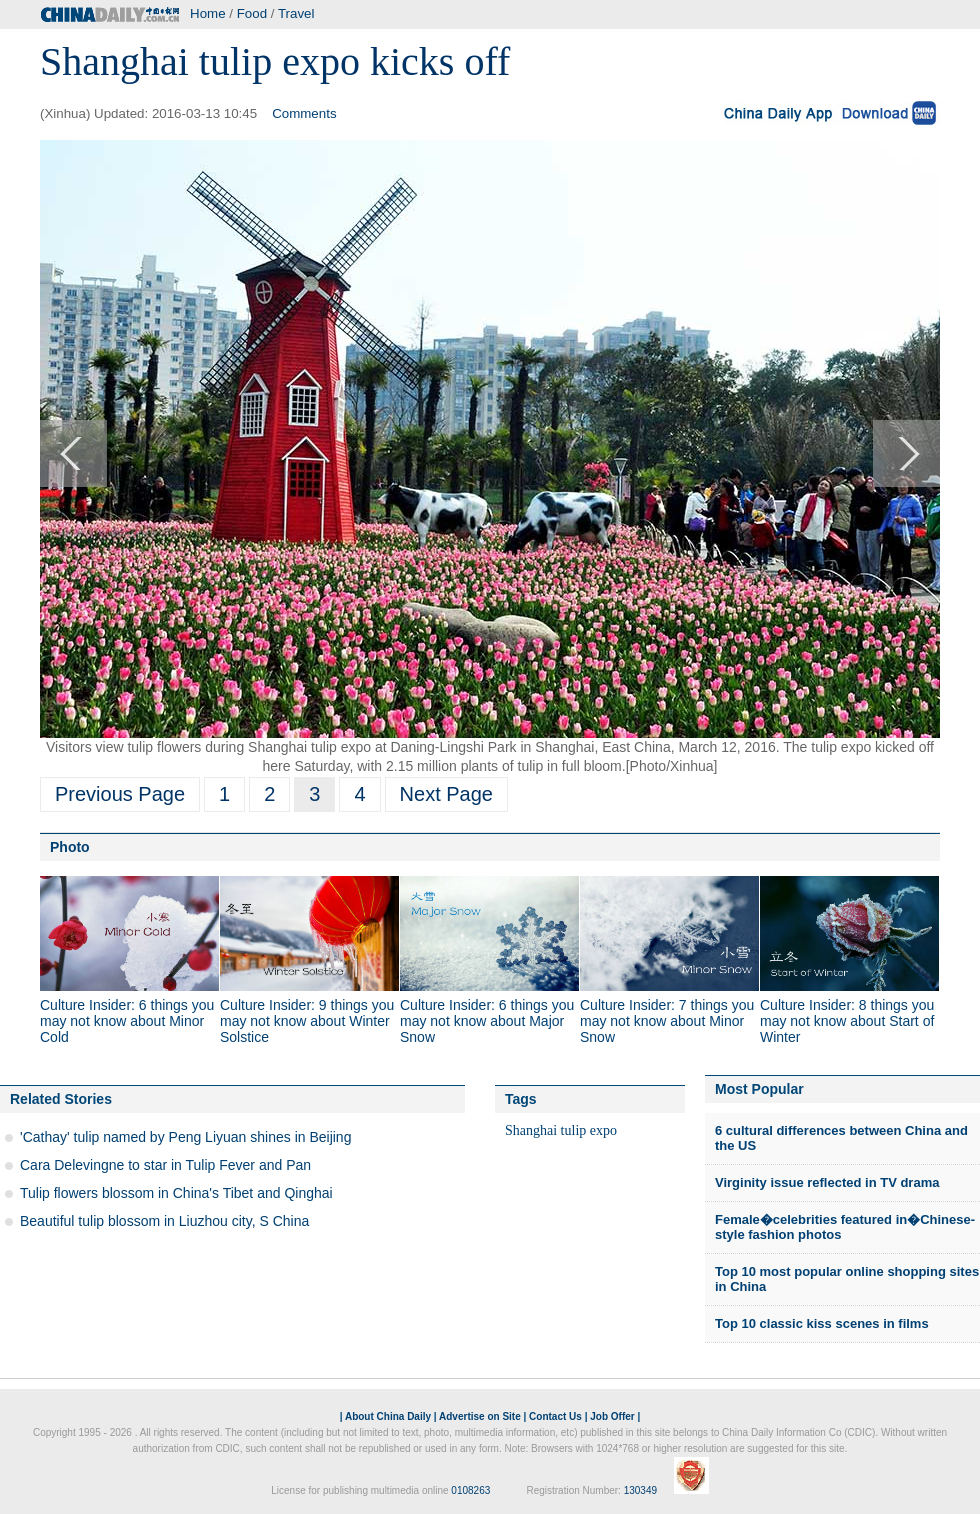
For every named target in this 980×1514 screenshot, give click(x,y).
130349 (640, 1490)
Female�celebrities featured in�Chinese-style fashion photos (845, 1227)
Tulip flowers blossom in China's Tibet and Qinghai (176, 1193)
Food (252, 13)
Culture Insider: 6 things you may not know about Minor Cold (127, 1021)
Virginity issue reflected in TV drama (827, 1182)
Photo (70, 847)
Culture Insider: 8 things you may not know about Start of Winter (847, 1021)
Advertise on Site (480, 1416)
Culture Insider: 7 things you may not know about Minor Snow (667, 1021)
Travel (296, 13)
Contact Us (555, 1416)
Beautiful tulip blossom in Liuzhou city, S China (164, 1221)
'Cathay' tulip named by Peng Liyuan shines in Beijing (185, 1137)
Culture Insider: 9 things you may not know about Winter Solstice (307, 1021)
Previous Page (120, 794)
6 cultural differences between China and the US (841, 1138)
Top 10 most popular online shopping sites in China (847, 1279)
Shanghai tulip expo (561, 1130)
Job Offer (612, 1416)
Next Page (446, 794)
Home (208, 13)
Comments (304, 113)
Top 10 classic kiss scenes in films (822, 1323)
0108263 (470, 1490)
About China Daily (388, 1416)
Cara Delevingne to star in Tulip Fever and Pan (165, 1165)
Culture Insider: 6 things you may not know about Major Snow (487, 1021)
